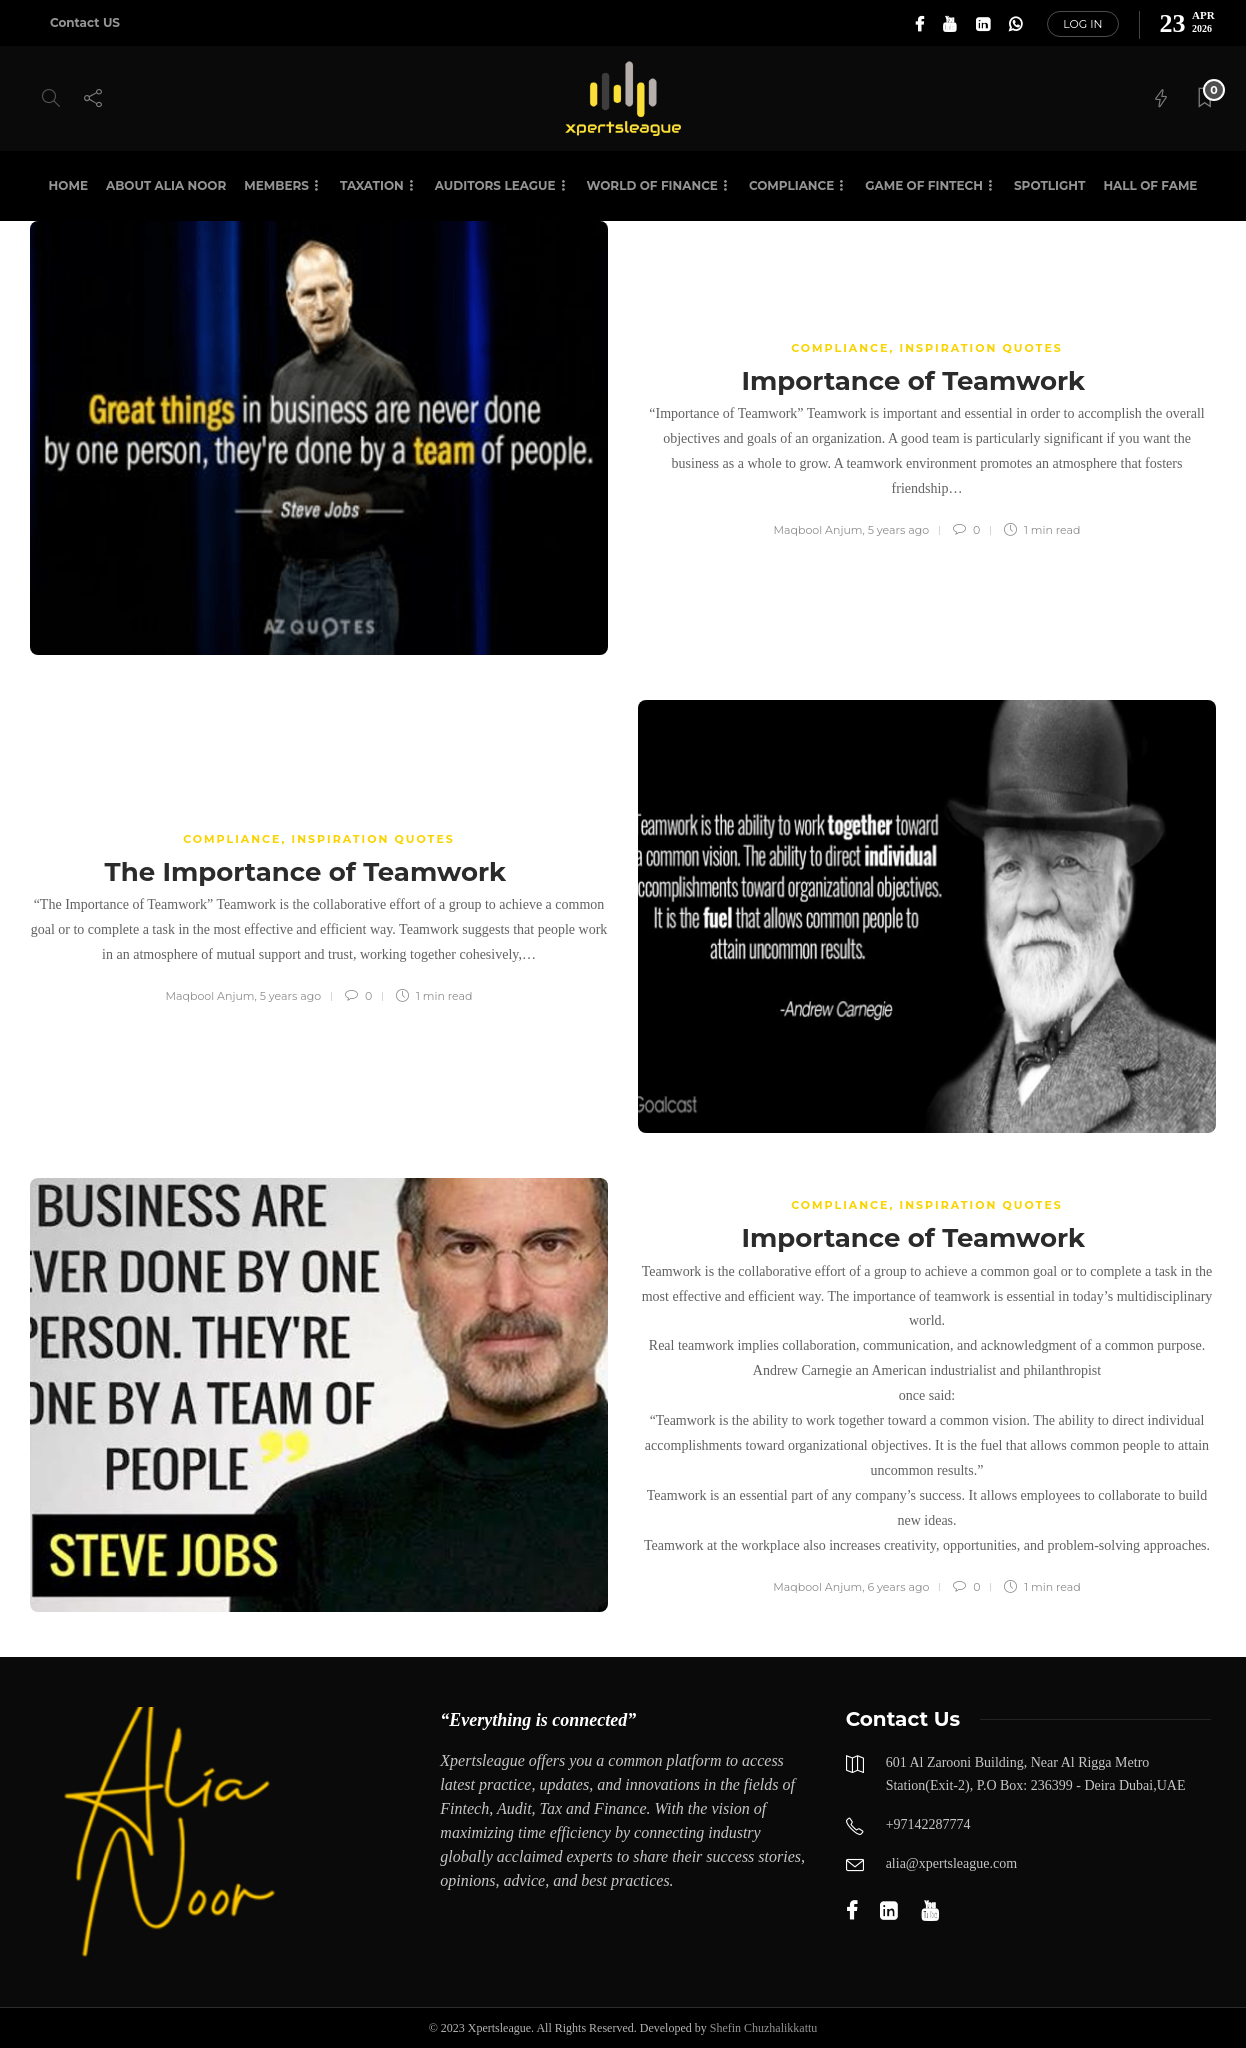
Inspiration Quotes (981, 348)
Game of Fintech (924, 185)
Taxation (372, 185)
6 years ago (898, 1587)
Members (276, 185)
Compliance (791, 185)
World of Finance (652, 185)
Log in (1082, 24)
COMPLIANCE (840, 348)
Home (68, 185)
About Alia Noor (166, 185)
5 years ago (898, 530)
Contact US (85, 22)
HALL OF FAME (1150, 185)
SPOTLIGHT (1049, 185)
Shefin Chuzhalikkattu (764, 2028)
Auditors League (495, 185)
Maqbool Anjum (818, 530)
